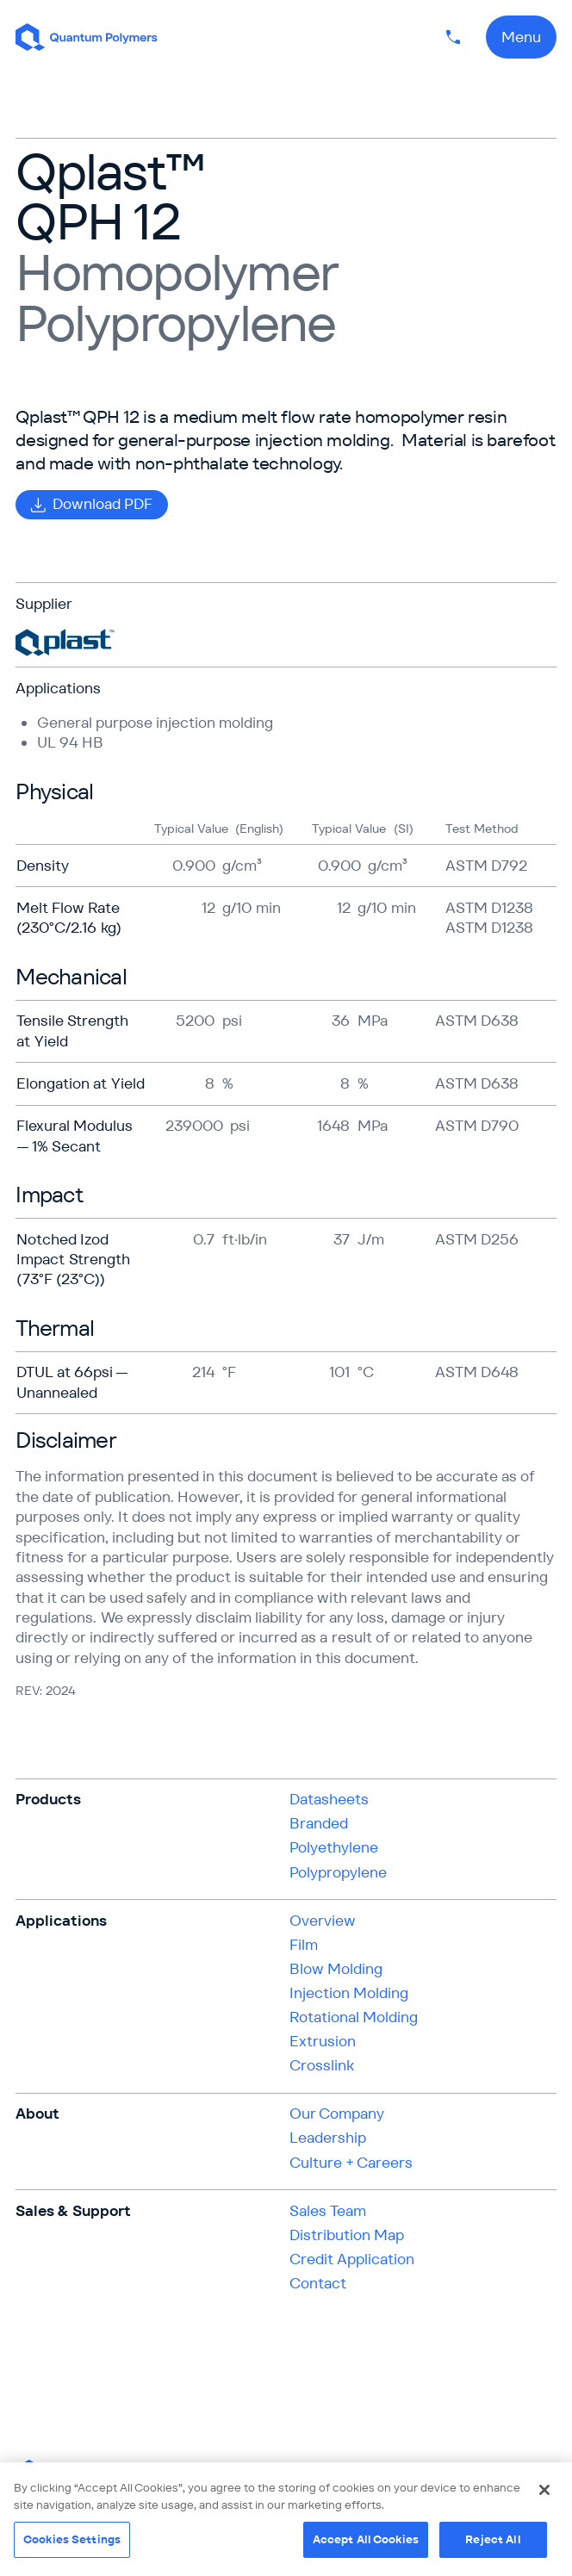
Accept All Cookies (366, 2539)
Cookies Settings (72, 2539)
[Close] (544, 2490)
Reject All (492, 2539)
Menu (521, 37)
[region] (286, 2519)
